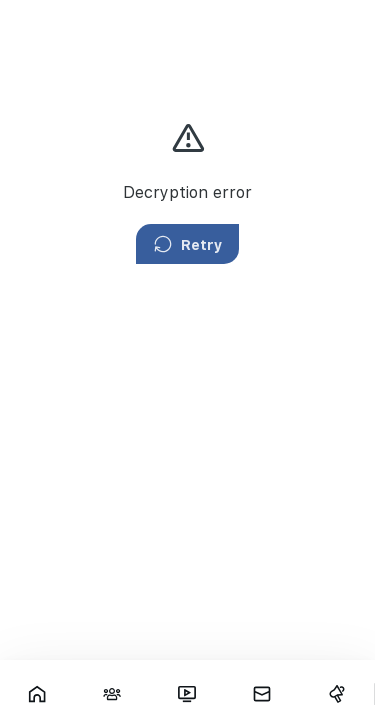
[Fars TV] (187, 694)
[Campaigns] (336, 694)
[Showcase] (37, 694)
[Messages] (261, 694)
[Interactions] (112, 694)
